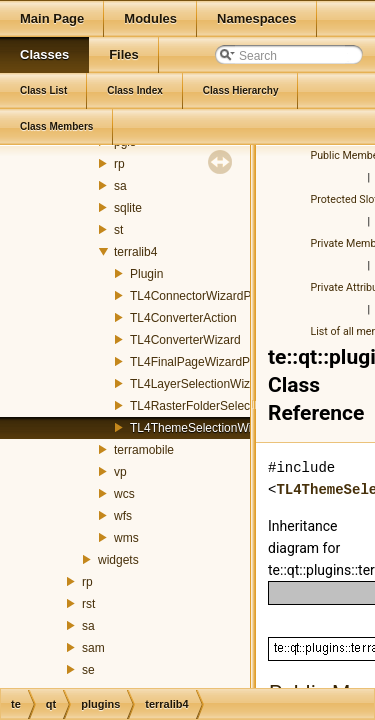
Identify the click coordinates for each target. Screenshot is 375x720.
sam (93, 648)
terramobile (144, 450)
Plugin (146, 274)
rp (119, 164)
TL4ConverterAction (183, 318)
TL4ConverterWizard (185, 340)
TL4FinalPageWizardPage (200, 362)
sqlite (128, 208)
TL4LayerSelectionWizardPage (212, 384)
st (118, 230)
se (88, 670)
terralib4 (135, 252)
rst (88, 604)
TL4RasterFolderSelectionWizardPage (232, 406)
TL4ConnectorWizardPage (200, 296)
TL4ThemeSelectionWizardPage (216, 428)
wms (126, 538)
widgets (118, 560)
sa (120, 186)
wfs (123, 516)
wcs (124, 494)
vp (120, 472)
